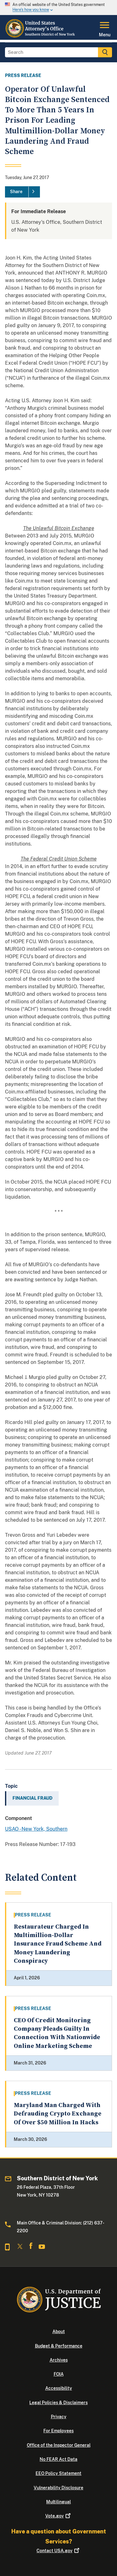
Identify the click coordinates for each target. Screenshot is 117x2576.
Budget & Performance (58, 2345)
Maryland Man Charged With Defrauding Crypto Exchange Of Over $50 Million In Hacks (57, 2113)
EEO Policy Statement (58, 2473)
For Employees (58, 2430)
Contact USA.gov (58, 2550)
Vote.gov (58, 2515)
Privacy (58, 2416)
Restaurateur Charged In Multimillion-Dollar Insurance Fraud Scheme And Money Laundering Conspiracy (57, 1944)
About (58, 2331)
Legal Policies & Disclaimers (58, 2402)
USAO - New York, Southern (36, 1829)
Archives (59, 2360)
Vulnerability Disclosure (58, 2487)
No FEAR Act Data (58, 2459)
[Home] (42, 36)
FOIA (59, 2374)
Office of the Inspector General (58, 2445)
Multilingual (58, 2501)
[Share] (22, 192)
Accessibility (58, 2388)
